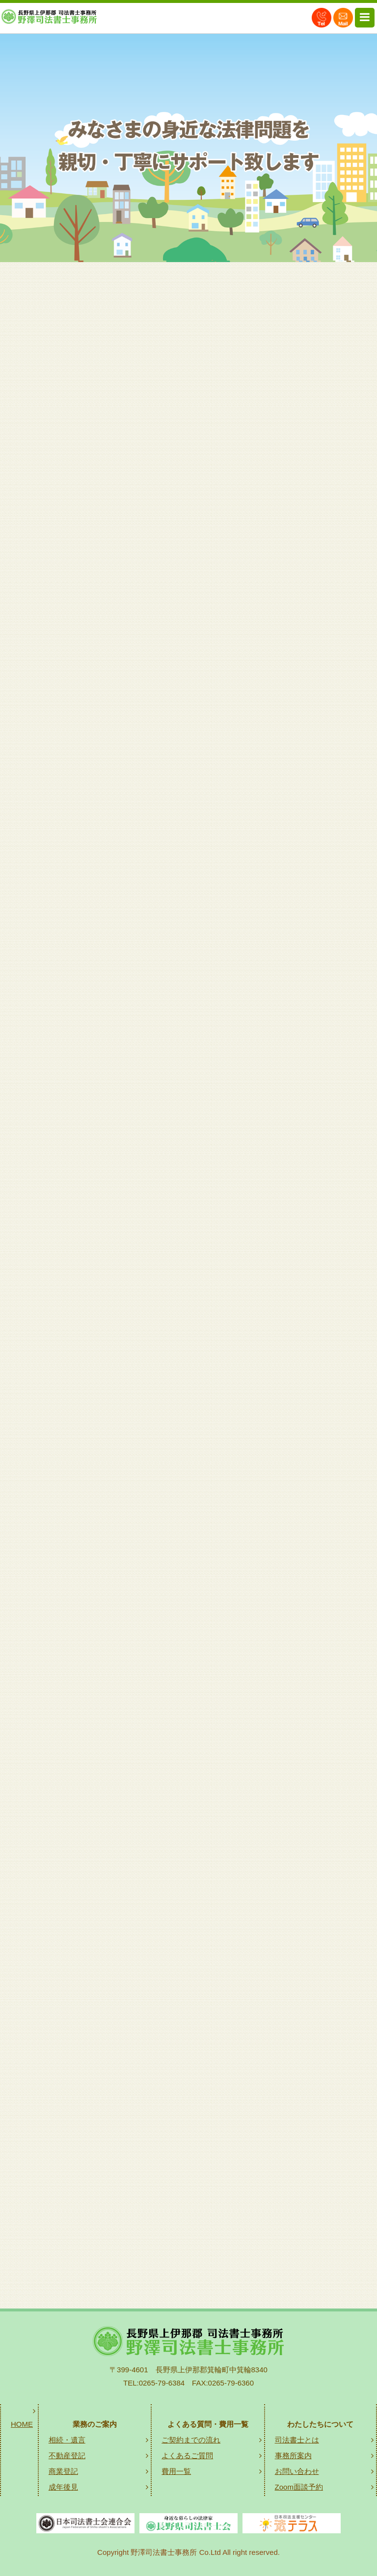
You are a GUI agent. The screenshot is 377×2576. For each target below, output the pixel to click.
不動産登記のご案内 (194, 1460)
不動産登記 (67, 2455)
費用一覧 (176, 2471)
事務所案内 (293, 2455)
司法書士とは (297, 2440)
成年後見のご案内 (193, 2018)
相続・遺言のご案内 (194, 1181)
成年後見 (63, 2487)
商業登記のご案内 (193, 1739)
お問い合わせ (297, 2471)
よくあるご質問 (187, 2455)
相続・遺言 (67, 2440)
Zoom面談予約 (299, 2487)
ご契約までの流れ (191, 2440)
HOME (22, 2424)
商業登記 (63, 2471)
